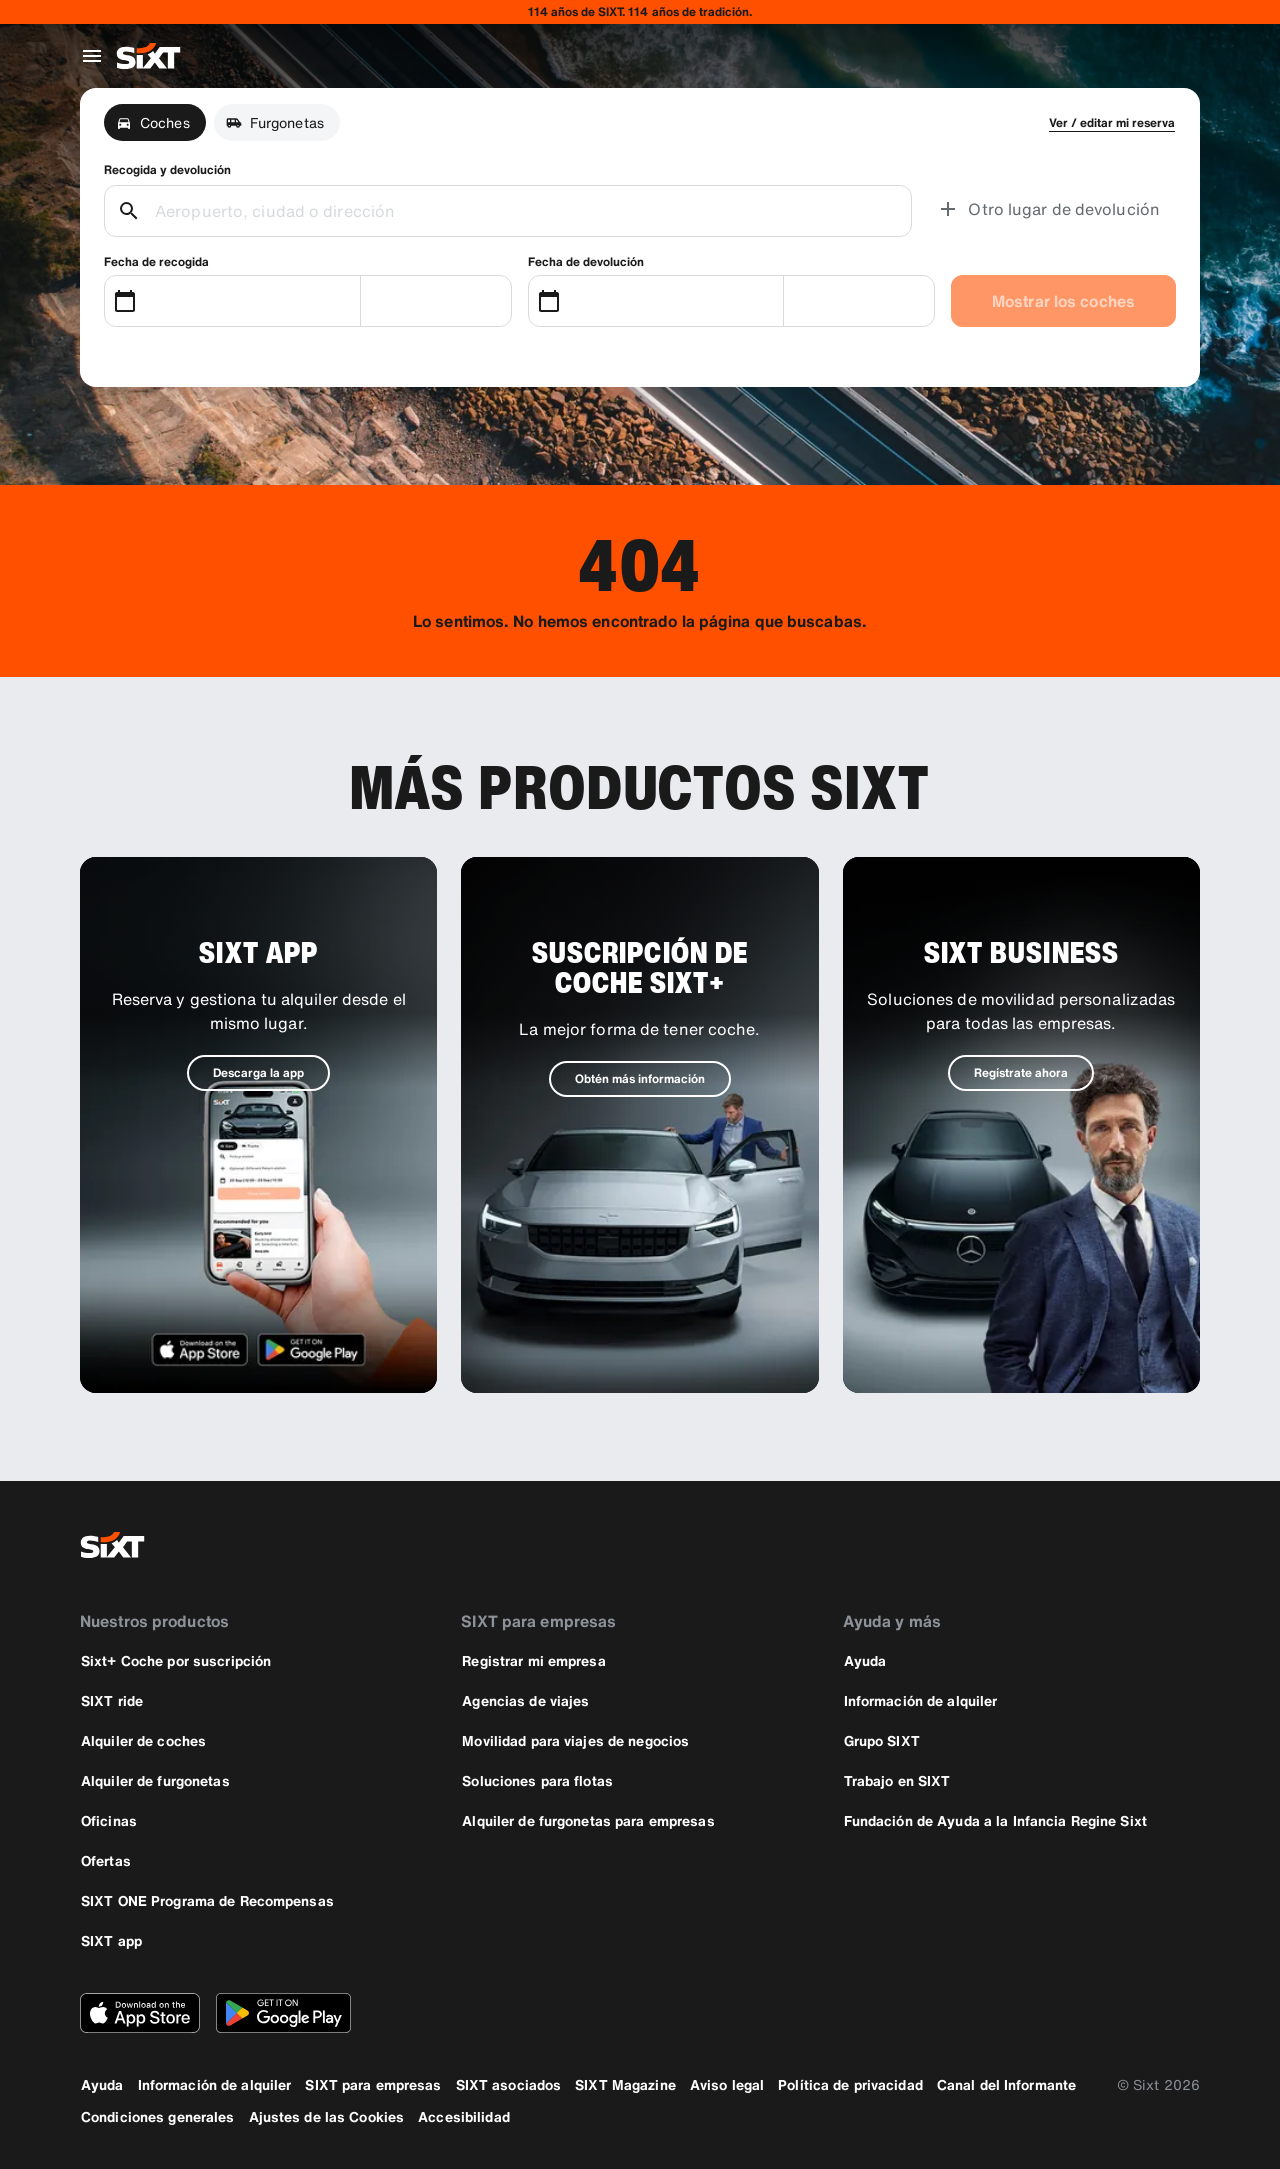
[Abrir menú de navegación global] (92, 56)
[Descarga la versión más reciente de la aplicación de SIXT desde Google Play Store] (283, 2013)
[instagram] (1128, 1545)
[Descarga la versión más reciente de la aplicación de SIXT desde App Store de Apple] (140, 2013)
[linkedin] (1176, 1545)
